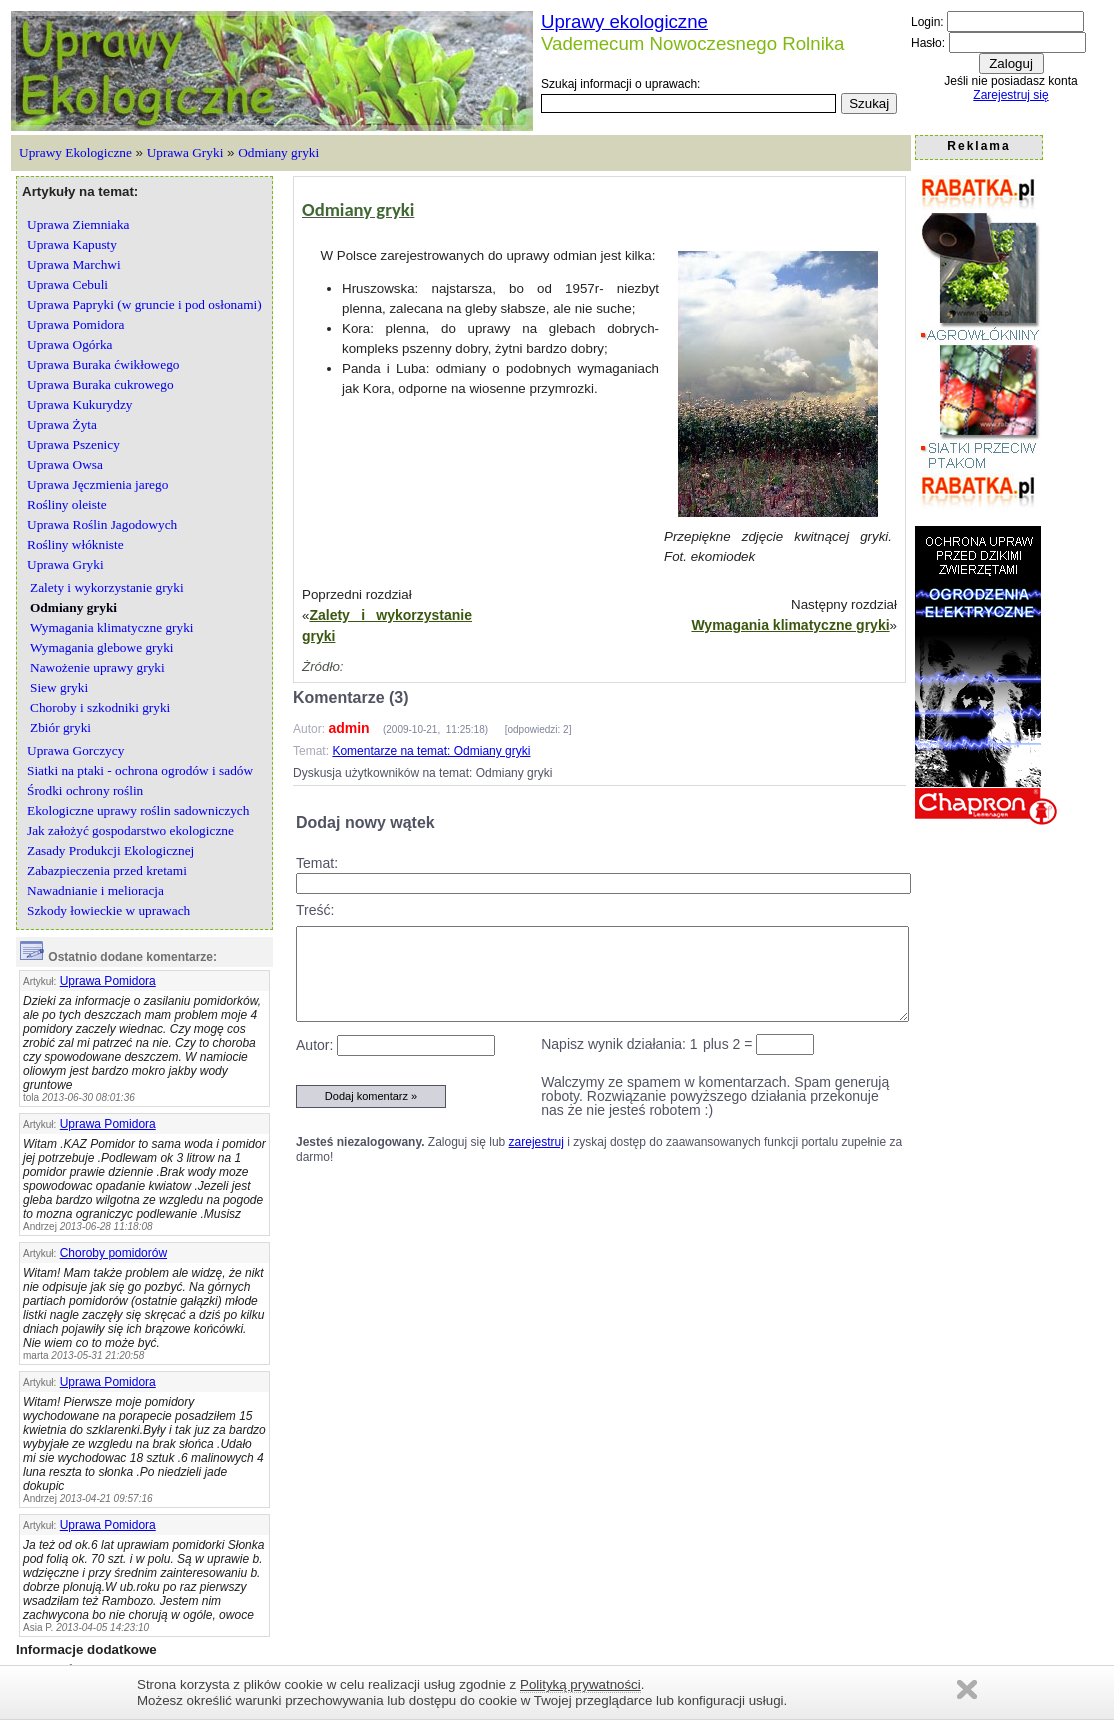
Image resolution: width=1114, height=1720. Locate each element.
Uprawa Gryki (185, 152)
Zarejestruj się (1010, 95)
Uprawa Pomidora (108, 981)
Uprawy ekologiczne (624, 21)
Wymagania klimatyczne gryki (790, 625)
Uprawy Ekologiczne (75, 152)
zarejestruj (536, 1142)
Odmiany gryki (278, 152)
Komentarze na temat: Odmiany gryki (431, 751)
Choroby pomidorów (113, 1253)
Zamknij (967, 1689)
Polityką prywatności (580, 1684)
